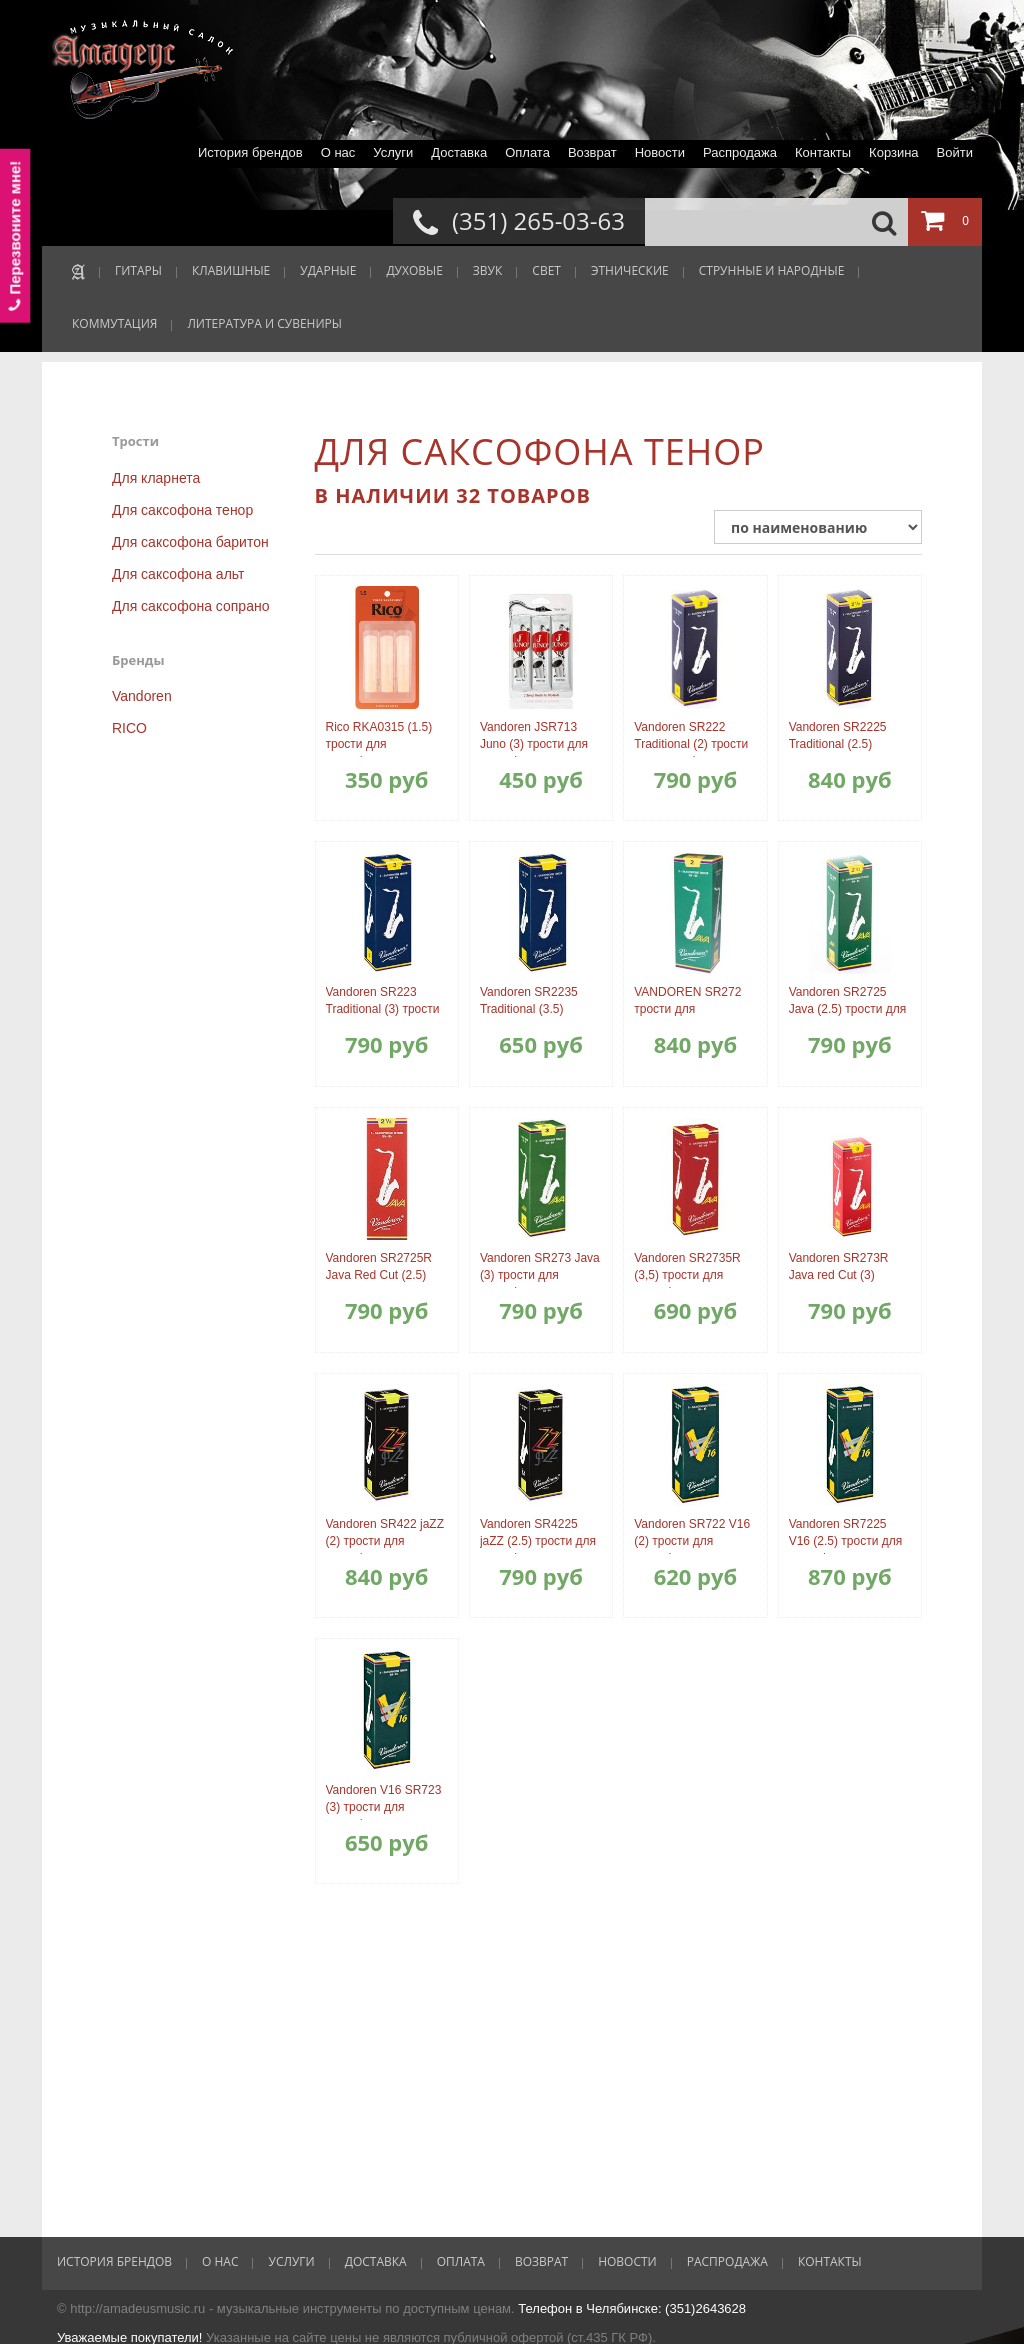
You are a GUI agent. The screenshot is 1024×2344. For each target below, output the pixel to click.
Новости (660, 152)
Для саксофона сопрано (190, 606)
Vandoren (142, 696)
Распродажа (740, 152)
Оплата (527, 152)
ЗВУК (487, 270)
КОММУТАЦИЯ (114, 323)
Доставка (459, 152)
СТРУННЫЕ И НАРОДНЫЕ (772, 270)
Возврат (592, 152)
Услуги (393, 152)
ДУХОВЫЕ (414, 270)
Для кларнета (156, 478)
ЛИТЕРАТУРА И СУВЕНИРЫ (264, 323)
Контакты (823, 152)
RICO (129, 728)
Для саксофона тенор (182, 510)
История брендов (250, 152)
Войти (955, 152)
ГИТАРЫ (138, 270)
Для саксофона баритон (190, 542)
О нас (338, 152)
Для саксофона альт (178, 574)
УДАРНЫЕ (328, 270)
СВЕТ (546, 270)
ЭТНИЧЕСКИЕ (630, 270)
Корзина (894, 152)
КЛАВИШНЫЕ (231, 270)
